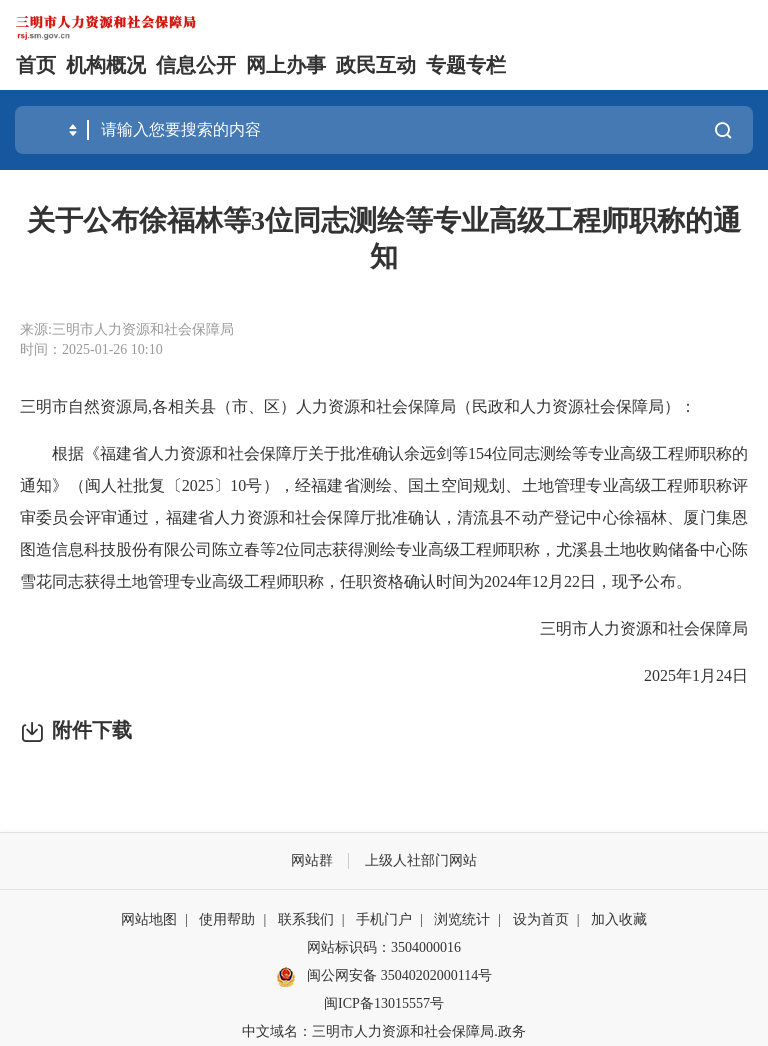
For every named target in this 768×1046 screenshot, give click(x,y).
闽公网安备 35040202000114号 (384, 977)
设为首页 (541, 919)
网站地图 (149, 919)
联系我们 (306, 919)
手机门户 (384, 919)
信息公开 (196, 65)
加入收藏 (619, 919)
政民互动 (376, 65)
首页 (36, 65)
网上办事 (286, 65)
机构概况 (106, 65)
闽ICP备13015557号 (384, 1003)
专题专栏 (466, 65)
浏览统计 (462, 919)
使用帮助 (227, 919)
